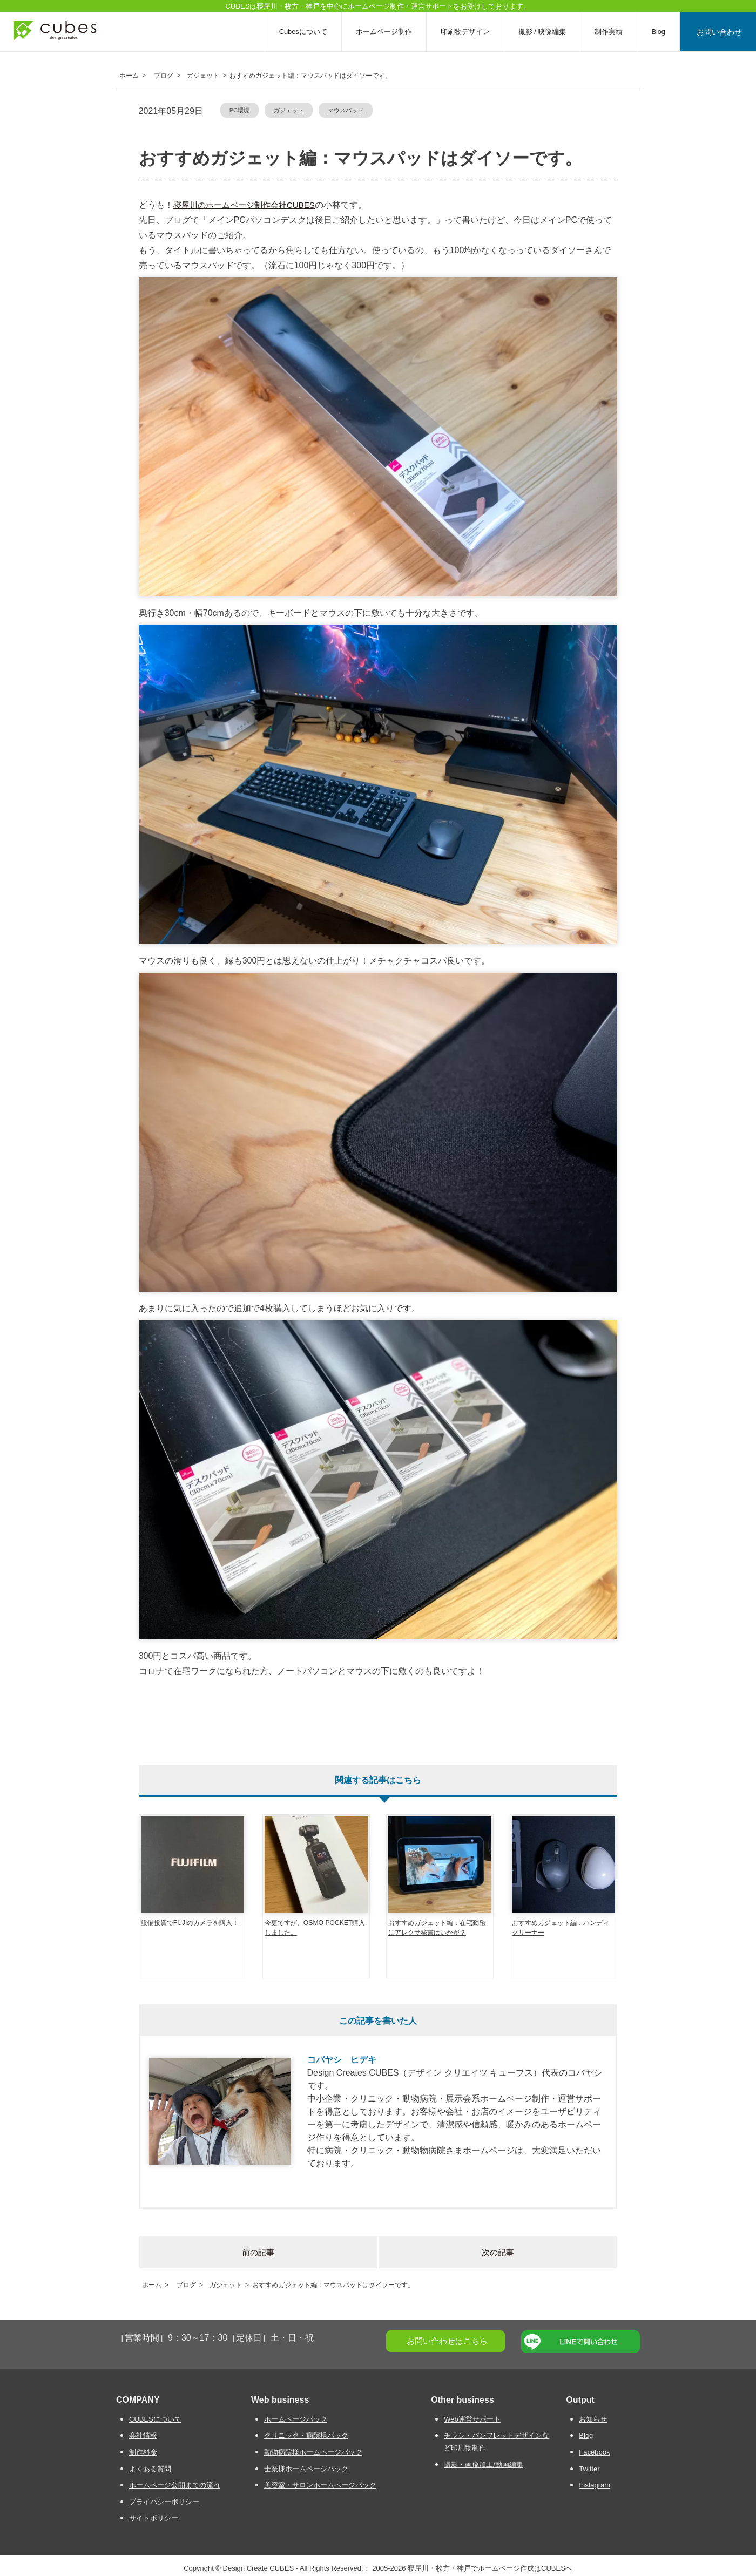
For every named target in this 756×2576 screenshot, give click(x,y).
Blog (661, 32)
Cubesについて (306, 32)
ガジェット (288, 110)
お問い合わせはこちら (447, 2340)
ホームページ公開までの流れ (174, 2485)
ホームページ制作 (387, 32)
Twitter (589, 2469)
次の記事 (498, 2252)
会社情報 (143, 2435)
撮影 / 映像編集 (546, 32)
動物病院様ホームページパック (313, 2452)
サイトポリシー (153, 2518)
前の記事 (258, 2252)
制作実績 (612, 32)
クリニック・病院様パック (306, 2435)
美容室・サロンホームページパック (320, 2485)
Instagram (594, 2485)
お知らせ (593, 2419)
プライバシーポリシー (164, 2502)
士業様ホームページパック (306, 2469)
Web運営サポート (472, 2419)
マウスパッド (345, 110)
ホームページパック (295, 2419)
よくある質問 (150, 2469)
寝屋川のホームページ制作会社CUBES (244, 204)
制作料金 (143, 2452)
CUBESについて (155, 2419)
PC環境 (240, 110)
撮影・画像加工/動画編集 (483, 2464)
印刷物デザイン (468, 32)
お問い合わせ (721, 32)
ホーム (127, 75)
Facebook (594, 2452)
